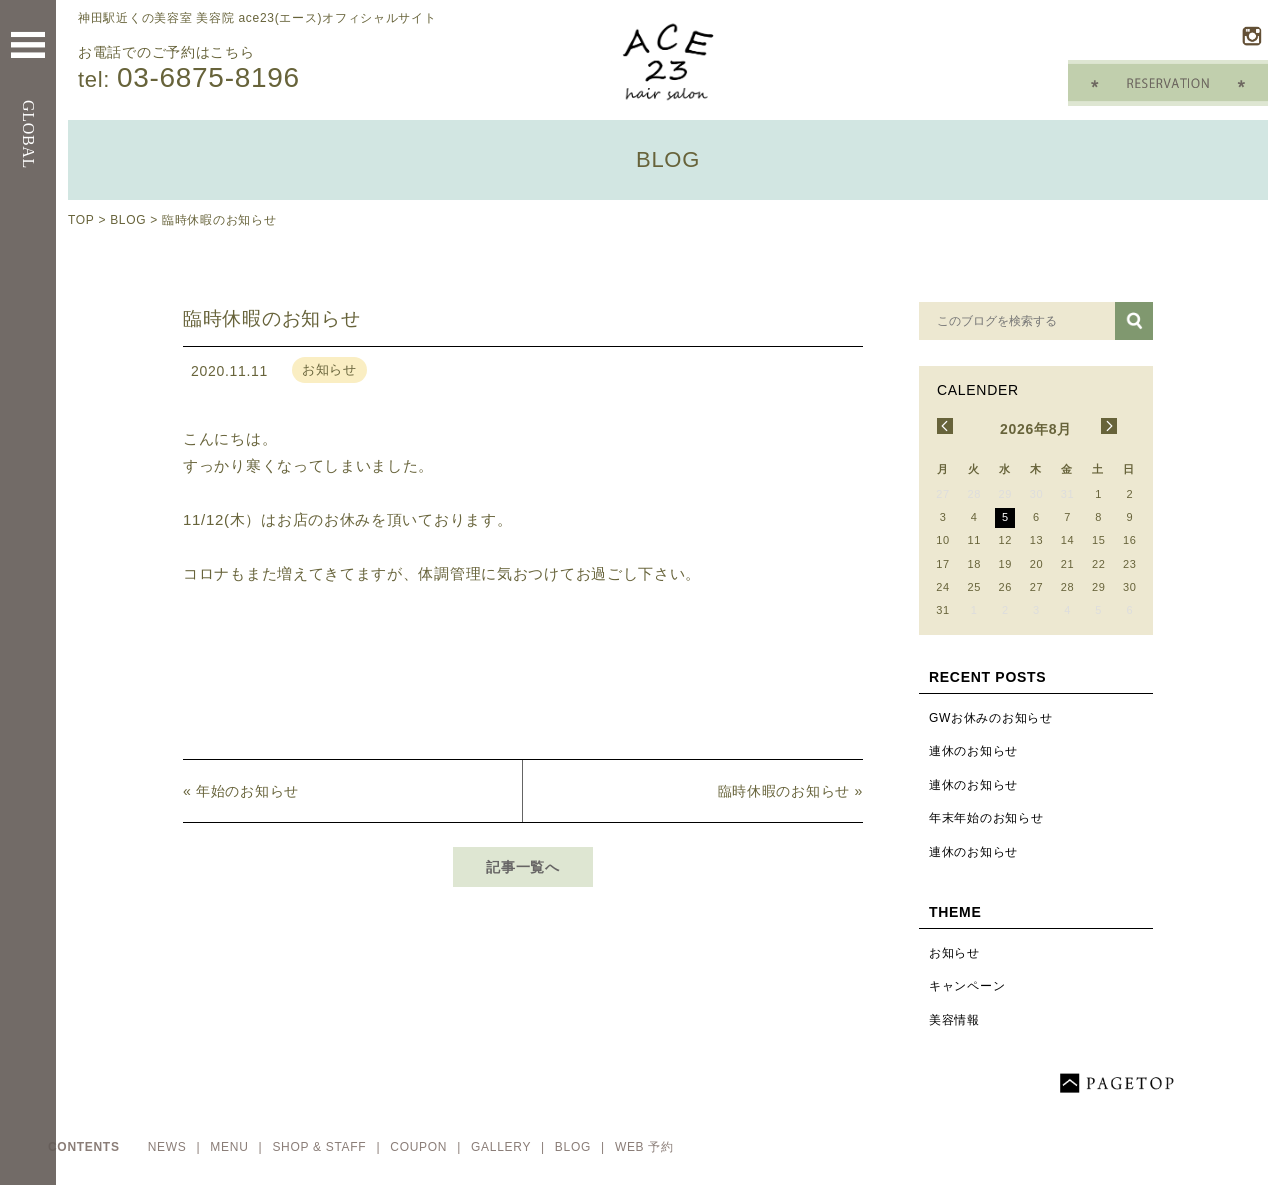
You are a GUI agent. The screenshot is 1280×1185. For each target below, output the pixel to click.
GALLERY (503, 1147)
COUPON (420, 1147)
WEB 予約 (644, 1147)
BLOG (128, 220)
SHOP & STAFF (321, 1147)
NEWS (169, 1147)
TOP (81, 220)
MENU (231, 1147)
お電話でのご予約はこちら (278, 69)
